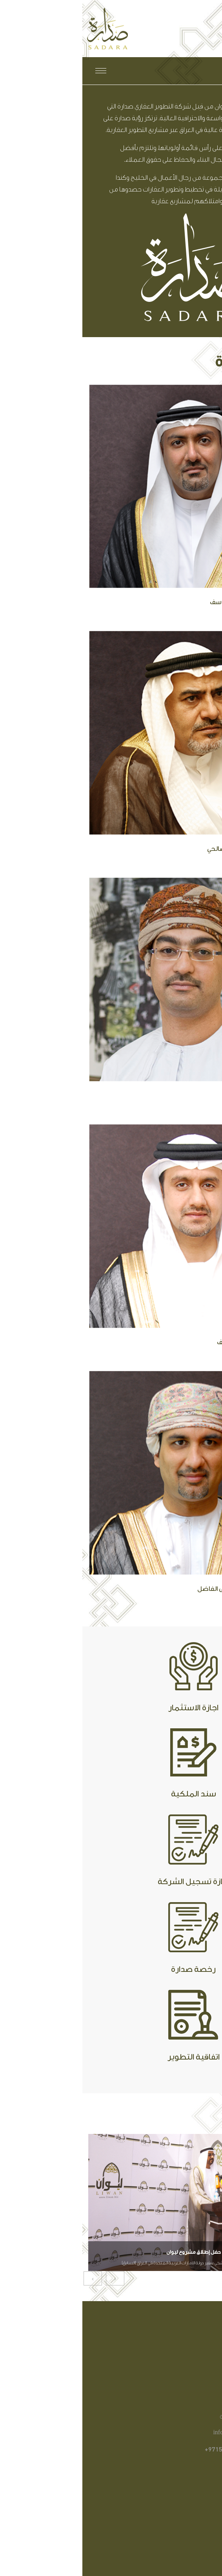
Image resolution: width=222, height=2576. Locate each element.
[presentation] (10, 2278)
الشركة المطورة (172, 2520)
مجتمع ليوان (176, 2497)
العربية (183, 71)
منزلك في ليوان (173, 2509)
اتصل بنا (183, 2531)
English (158, 70)
